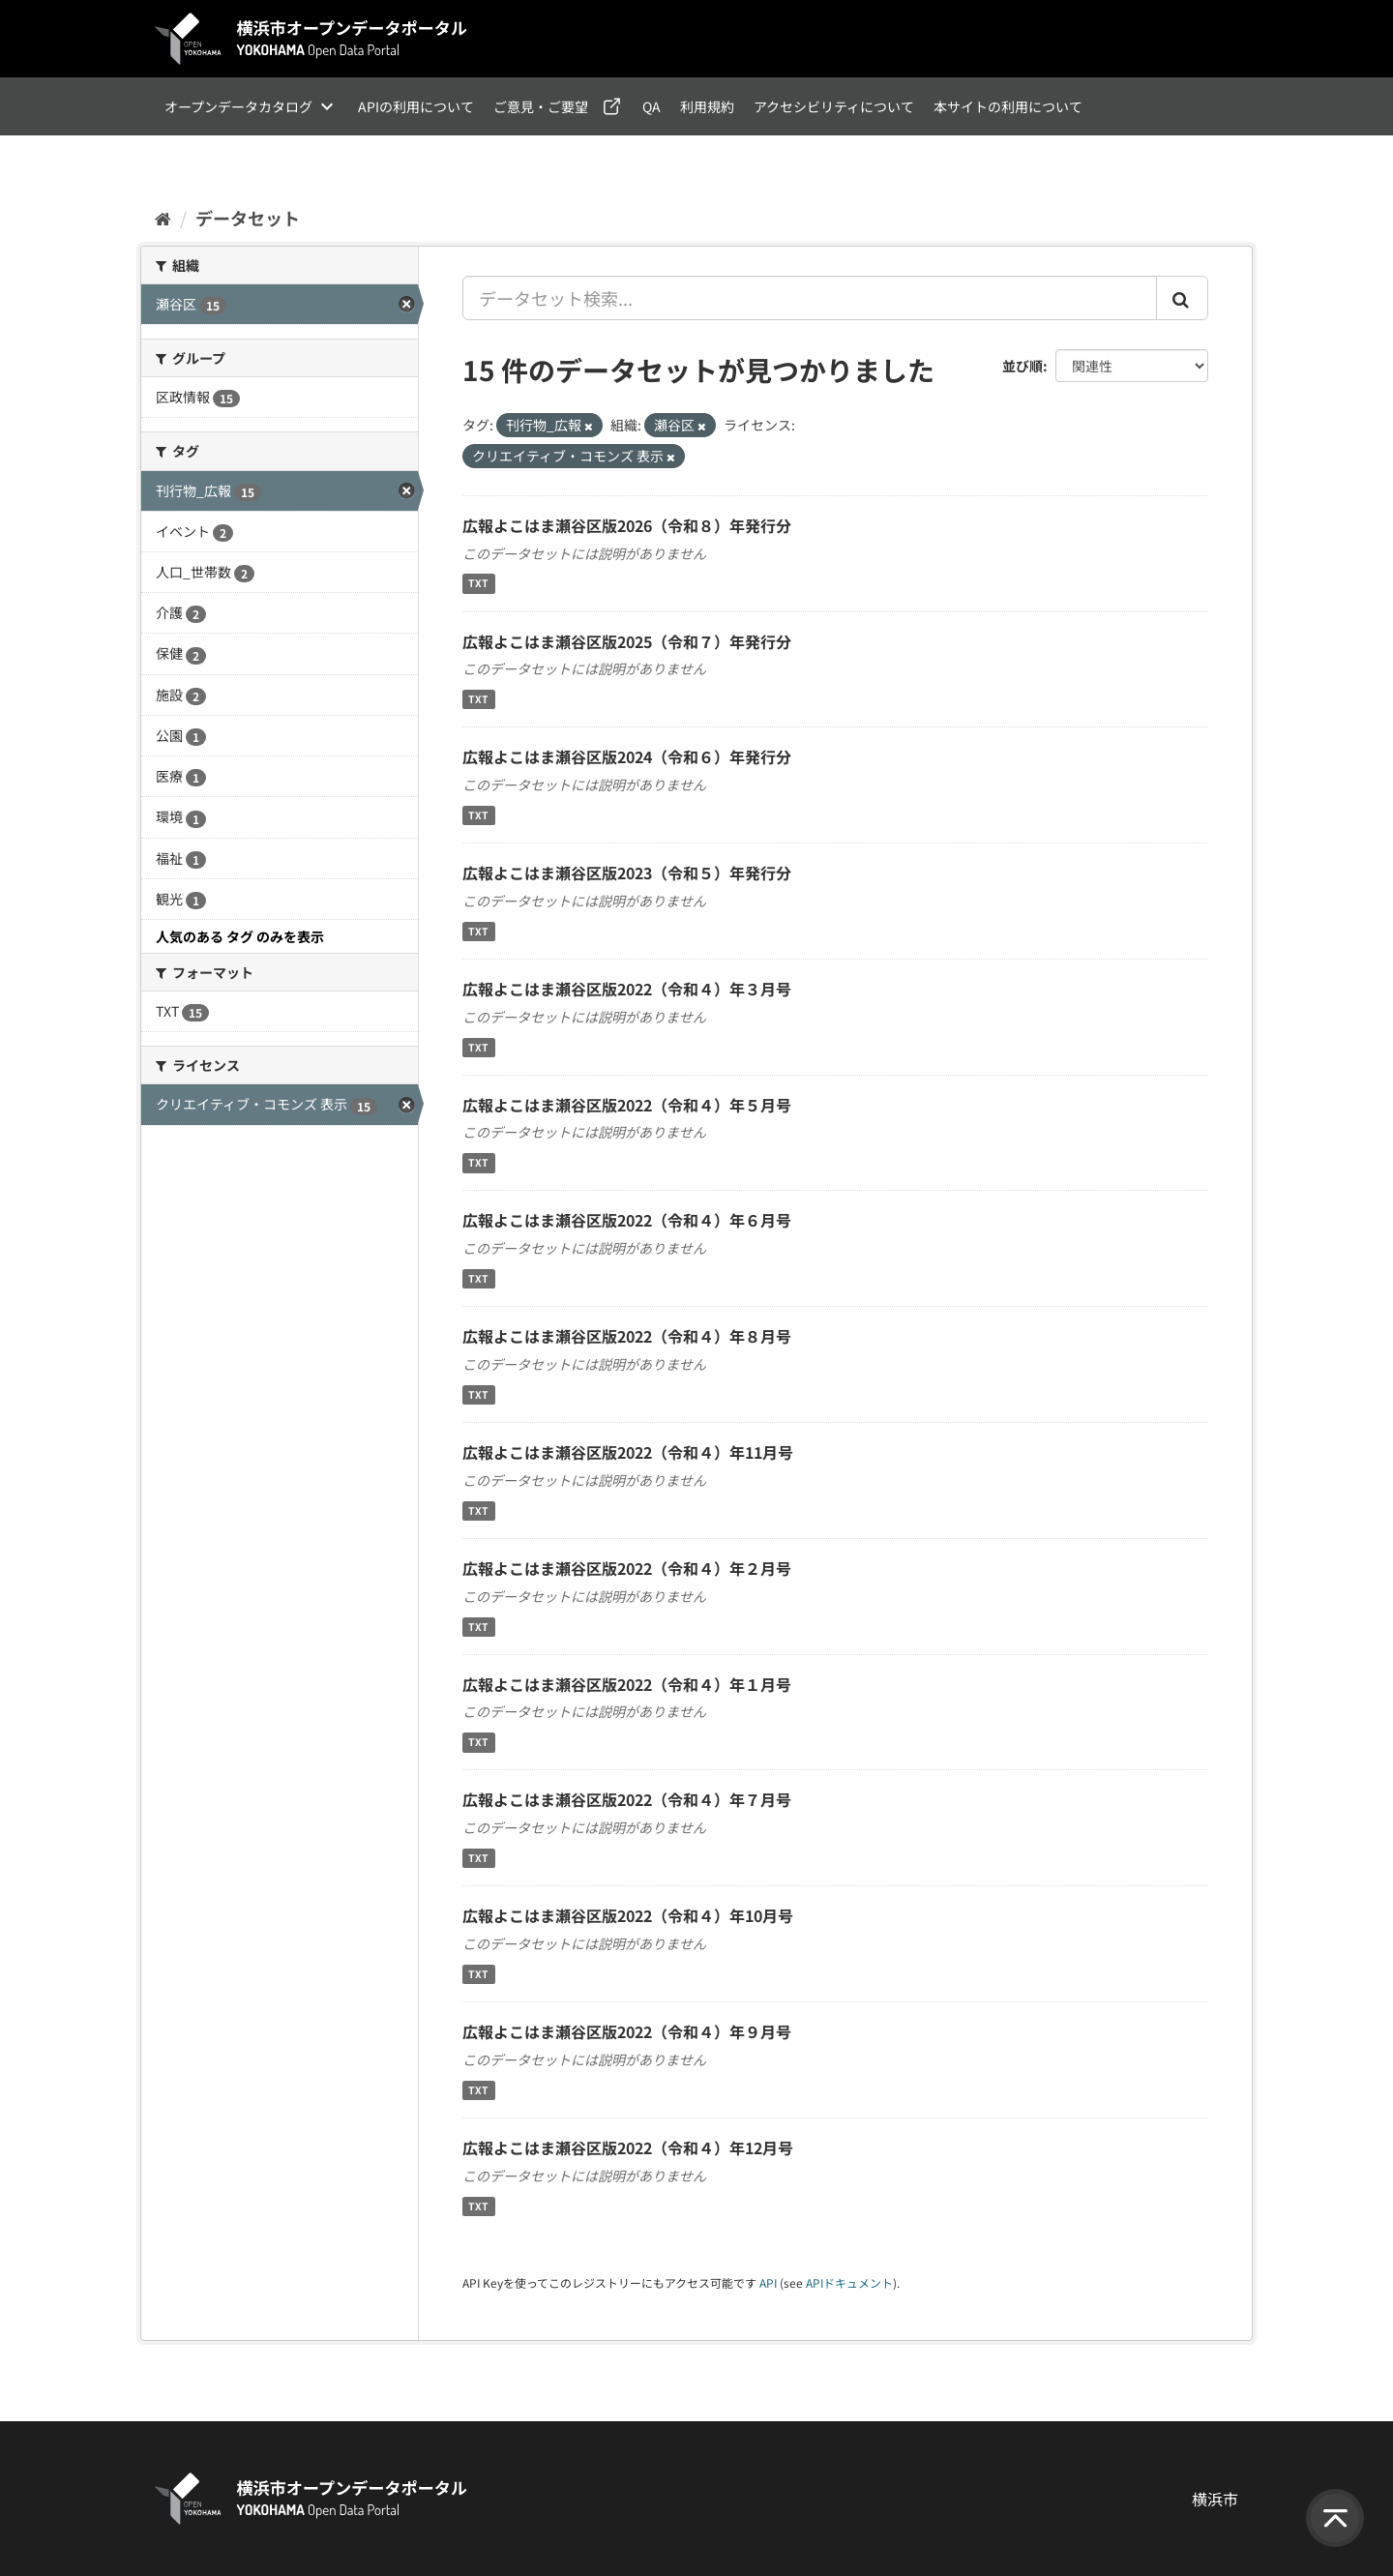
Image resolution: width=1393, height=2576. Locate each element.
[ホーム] (163, 217)
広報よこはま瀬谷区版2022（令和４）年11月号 (627, 1452)
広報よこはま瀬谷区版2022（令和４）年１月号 (626, 1684)
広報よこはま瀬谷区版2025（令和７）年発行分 (626, 641)
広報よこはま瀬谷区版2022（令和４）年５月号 (626, 1104)
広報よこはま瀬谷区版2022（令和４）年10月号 (627, 1915)
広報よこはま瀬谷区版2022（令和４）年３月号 (626, 988)
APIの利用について (416, 106)
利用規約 (707, 106)
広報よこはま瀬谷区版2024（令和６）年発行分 (626, 756)
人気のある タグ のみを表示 (240, 936)
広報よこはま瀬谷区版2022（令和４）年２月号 (626, 1568)
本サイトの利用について (1008, 106)
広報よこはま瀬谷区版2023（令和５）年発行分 (626, 872)
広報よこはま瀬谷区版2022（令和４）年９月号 (626, 2031)
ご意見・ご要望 (540, 106)
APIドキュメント (849, 2282)
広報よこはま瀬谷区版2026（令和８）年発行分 (626, 525)
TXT (478, 584)
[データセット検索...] (809, 298)
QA (651, 106)
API (768, 2282)
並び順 (1022, 365)
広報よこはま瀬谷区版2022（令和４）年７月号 (626, 1799)
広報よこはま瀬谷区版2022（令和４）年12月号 (627, 2147)
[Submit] (1182, 298)
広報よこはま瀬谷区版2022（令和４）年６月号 (626, 1219)
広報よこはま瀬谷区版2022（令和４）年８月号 (626, 1335)
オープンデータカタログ (238, 106)
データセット (247, 217)
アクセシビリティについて (834, 106)
